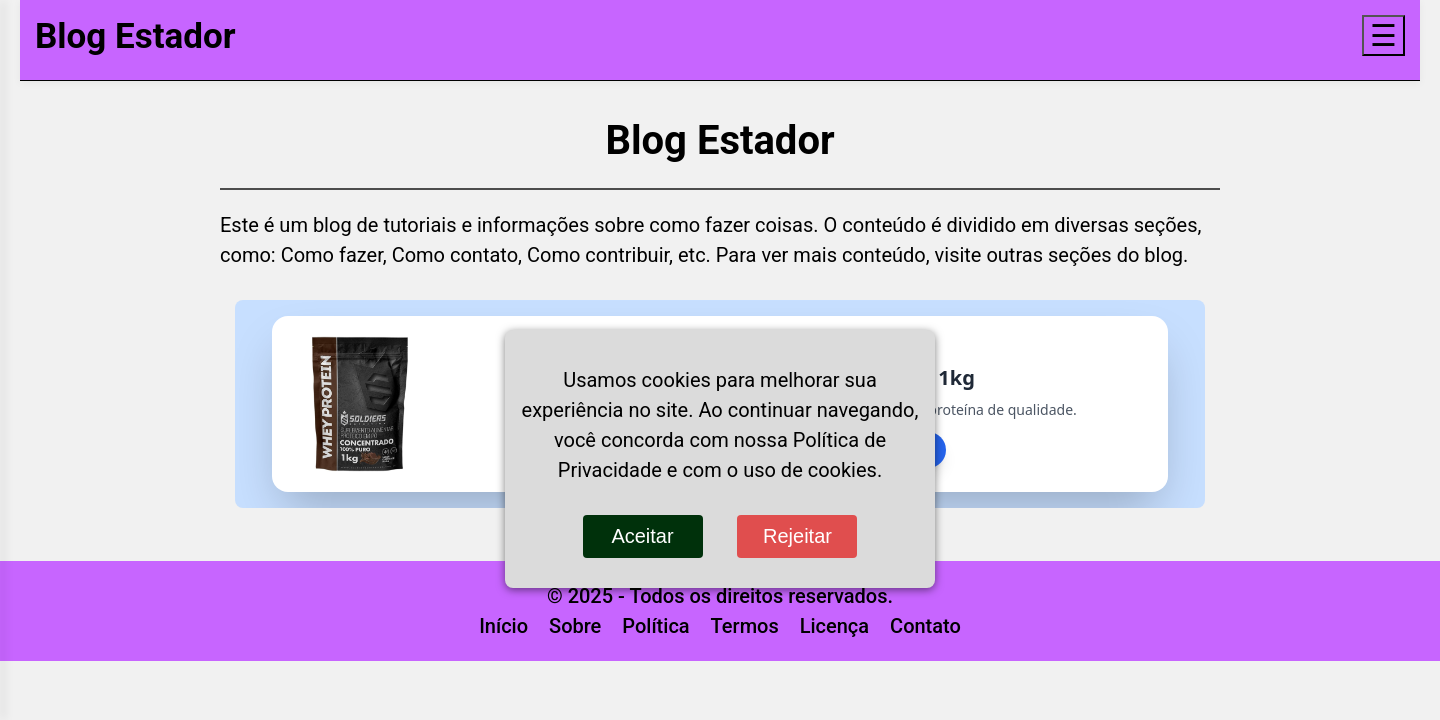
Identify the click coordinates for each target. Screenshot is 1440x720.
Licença (834, 626)
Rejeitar (797, 536)
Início (503, 626)
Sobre (575, 626)
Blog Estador (135, 36)
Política (655, 626)
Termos (745, 626)
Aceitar (642, 536)
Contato (925, 626)
